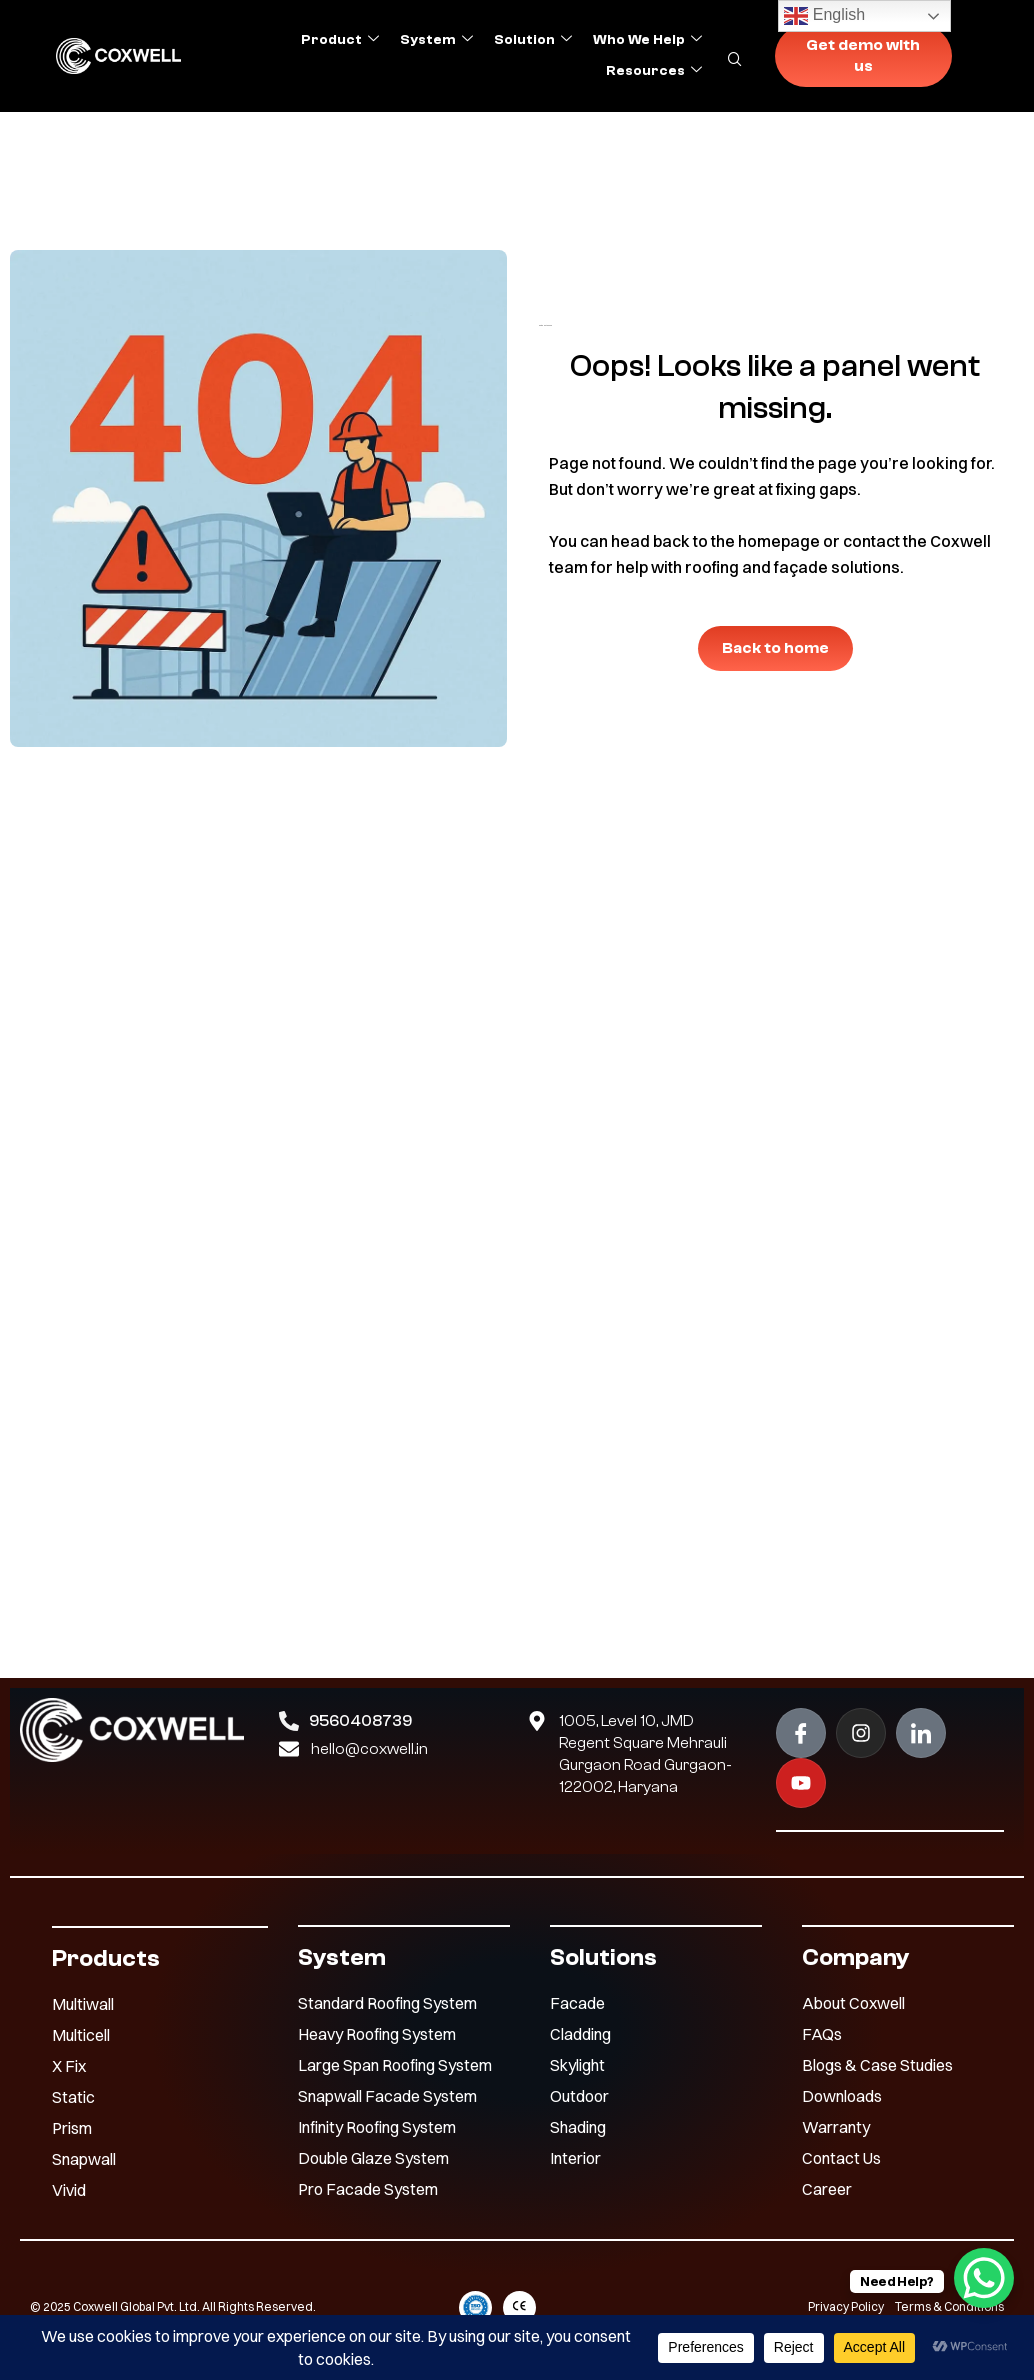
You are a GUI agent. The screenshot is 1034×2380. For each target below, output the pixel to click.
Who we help (647, 40)
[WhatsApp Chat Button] (984, 2278)
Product (340, 40)
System (436, 40)
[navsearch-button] (745, 55)
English (824, 16)
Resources (654, 71)
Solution (533, 40)
